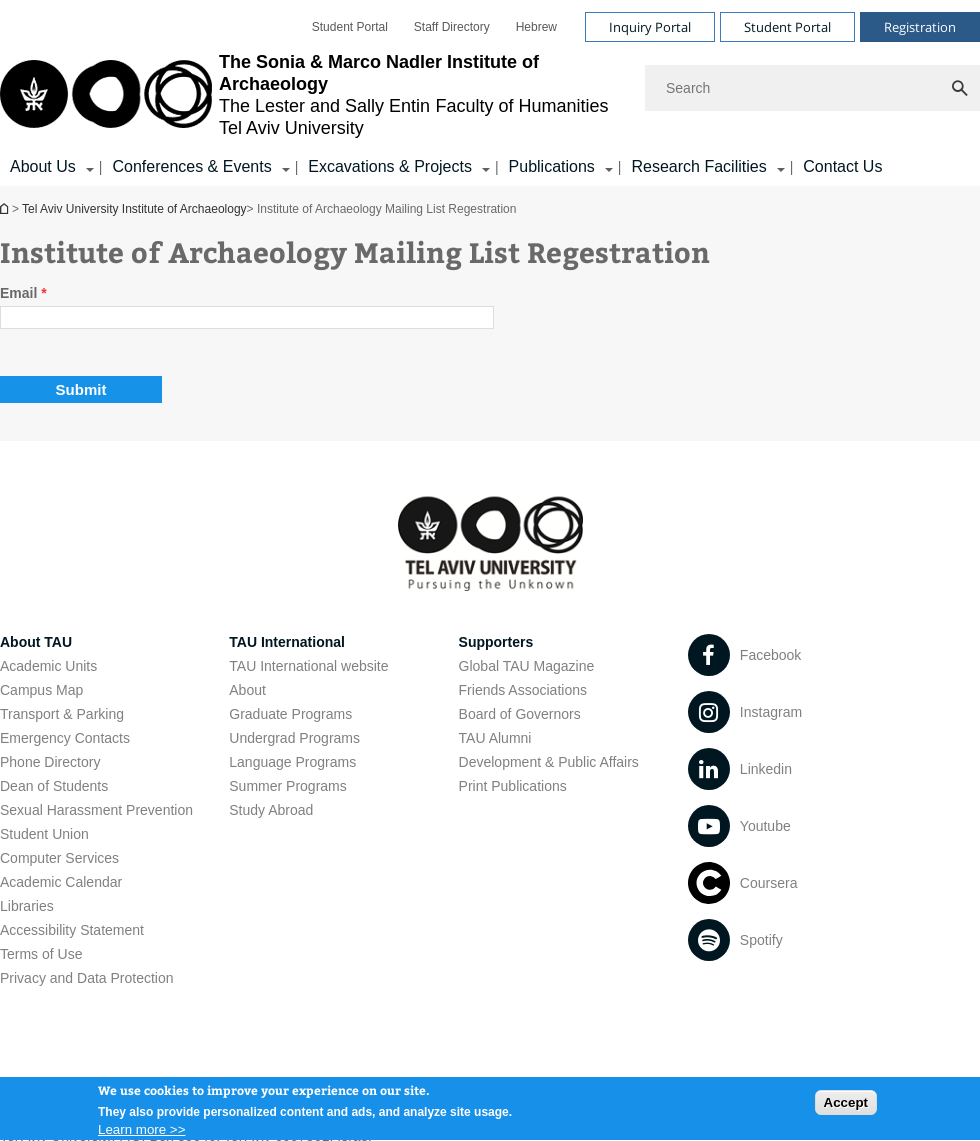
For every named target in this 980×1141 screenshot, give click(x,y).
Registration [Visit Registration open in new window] (920, 27)
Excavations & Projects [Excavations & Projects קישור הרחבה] (390, 166)
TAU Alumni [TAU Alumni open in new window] (495, 738)
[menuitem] (350, 27)
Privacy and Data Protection (87, 978)
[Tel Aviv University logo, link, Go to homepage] (312, 95)
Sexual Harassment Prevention (96, 810)
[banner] (490, 93)
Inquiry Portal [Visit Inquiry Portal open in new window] (650, 27)
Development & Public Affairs (549, 762)
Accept (846, 1107)
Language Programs (292, 762)
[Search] (812, 88)
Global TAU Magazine (527, 666)
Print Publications (513, 786)
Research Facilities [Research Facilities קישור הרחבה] (698, 166)
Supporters (496, 642)
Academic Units (48, 666)
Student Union (44, 834)
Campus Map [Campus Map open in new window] (41, 690)
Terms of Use (41, 954)
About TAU (36, 642)
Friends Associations (523, 690)
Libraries (27, 906)
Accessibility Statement (72, 930)
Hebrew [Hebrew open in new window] (536, 27)
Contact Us (842, 166)
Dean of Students (54, 786)
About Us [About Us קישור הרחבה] (43, 166)
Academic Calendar (61, 882)
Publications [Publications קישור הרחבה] (552, 166)
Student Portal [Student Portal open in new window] (350, 27)
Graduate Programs (290, 714)
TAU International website (308, 666)
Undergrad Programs (294, 738)
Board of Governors (520, 714)
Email (23, 293)
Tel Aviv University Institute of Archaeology (6, 208)
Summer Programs (287, 786)
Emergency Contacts (65, 738)
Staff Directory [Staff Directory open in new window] (452, 27)
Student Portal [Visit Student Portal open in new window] (787, 27)
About (247, 690)
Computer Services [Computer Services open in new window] (59, 858)
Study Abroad (271, 810)
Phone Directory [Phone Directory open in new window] (50, 762)
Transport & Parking (62, 714)
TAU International (287, 642)
